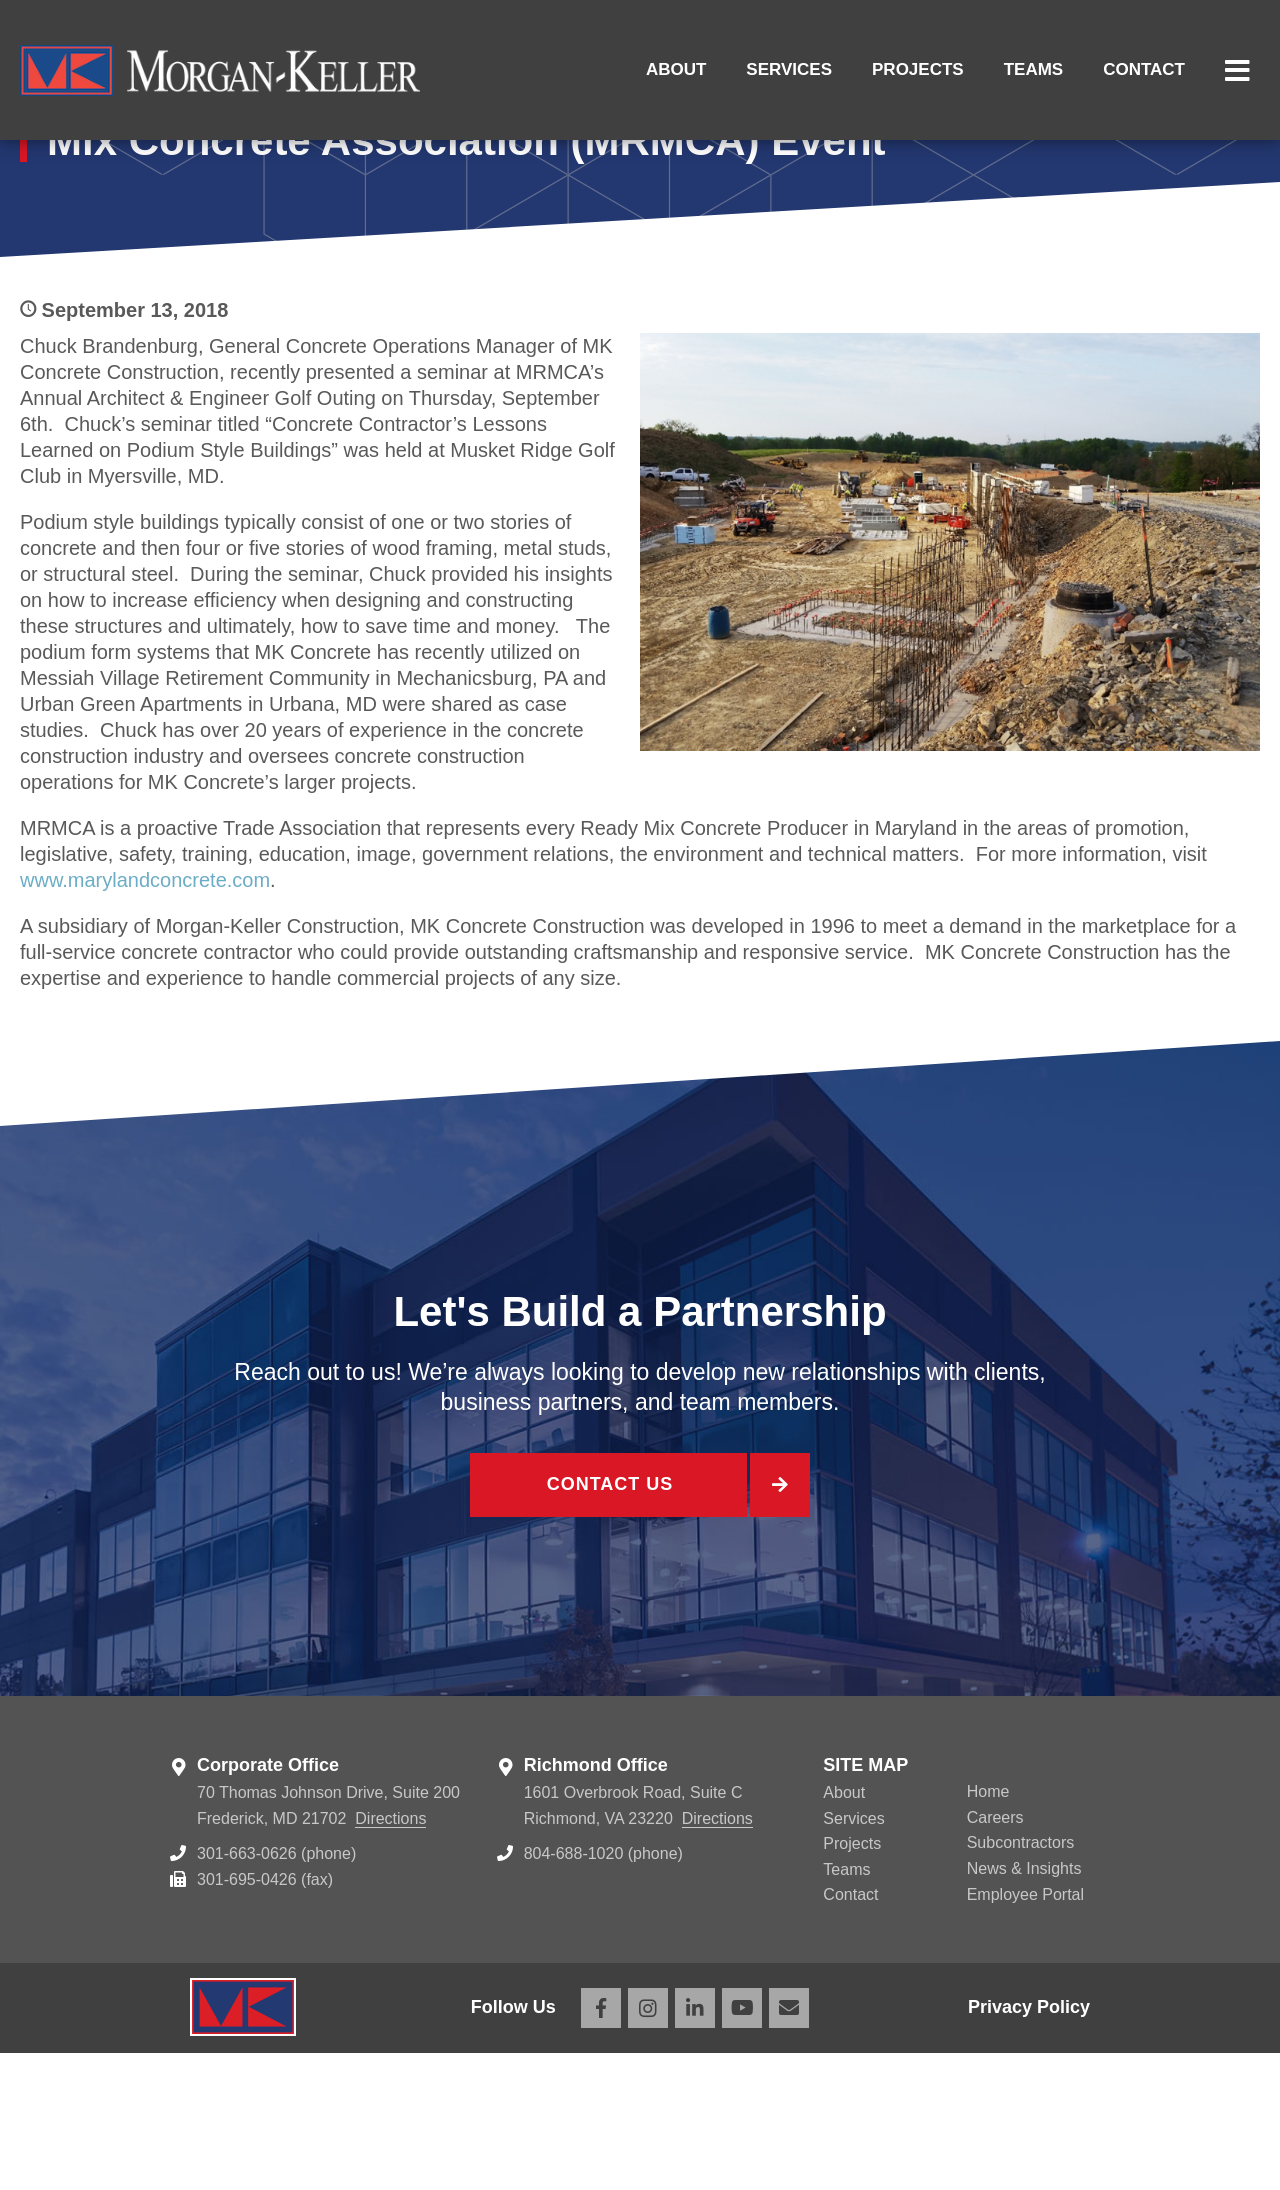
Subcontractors (1021, 1980)
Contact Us (608, 1625)
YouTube (742, 2145)
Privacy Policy (1029, 2145)
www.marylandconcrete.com (145, 1017)
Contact (1144, 69)
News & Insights (1024, 2005)
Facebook (601, 2145)
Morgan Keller (220, 70)
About (676, 69)
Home (988, 1929)
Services (789, 69)
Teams (1034, 69)
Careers (995, 1954)
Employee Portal (1025, 2031)
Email (789, 2145)
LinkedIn (695, 2145)
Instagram (648, 2145)
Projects (918, 69)
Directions (390, 1955)
